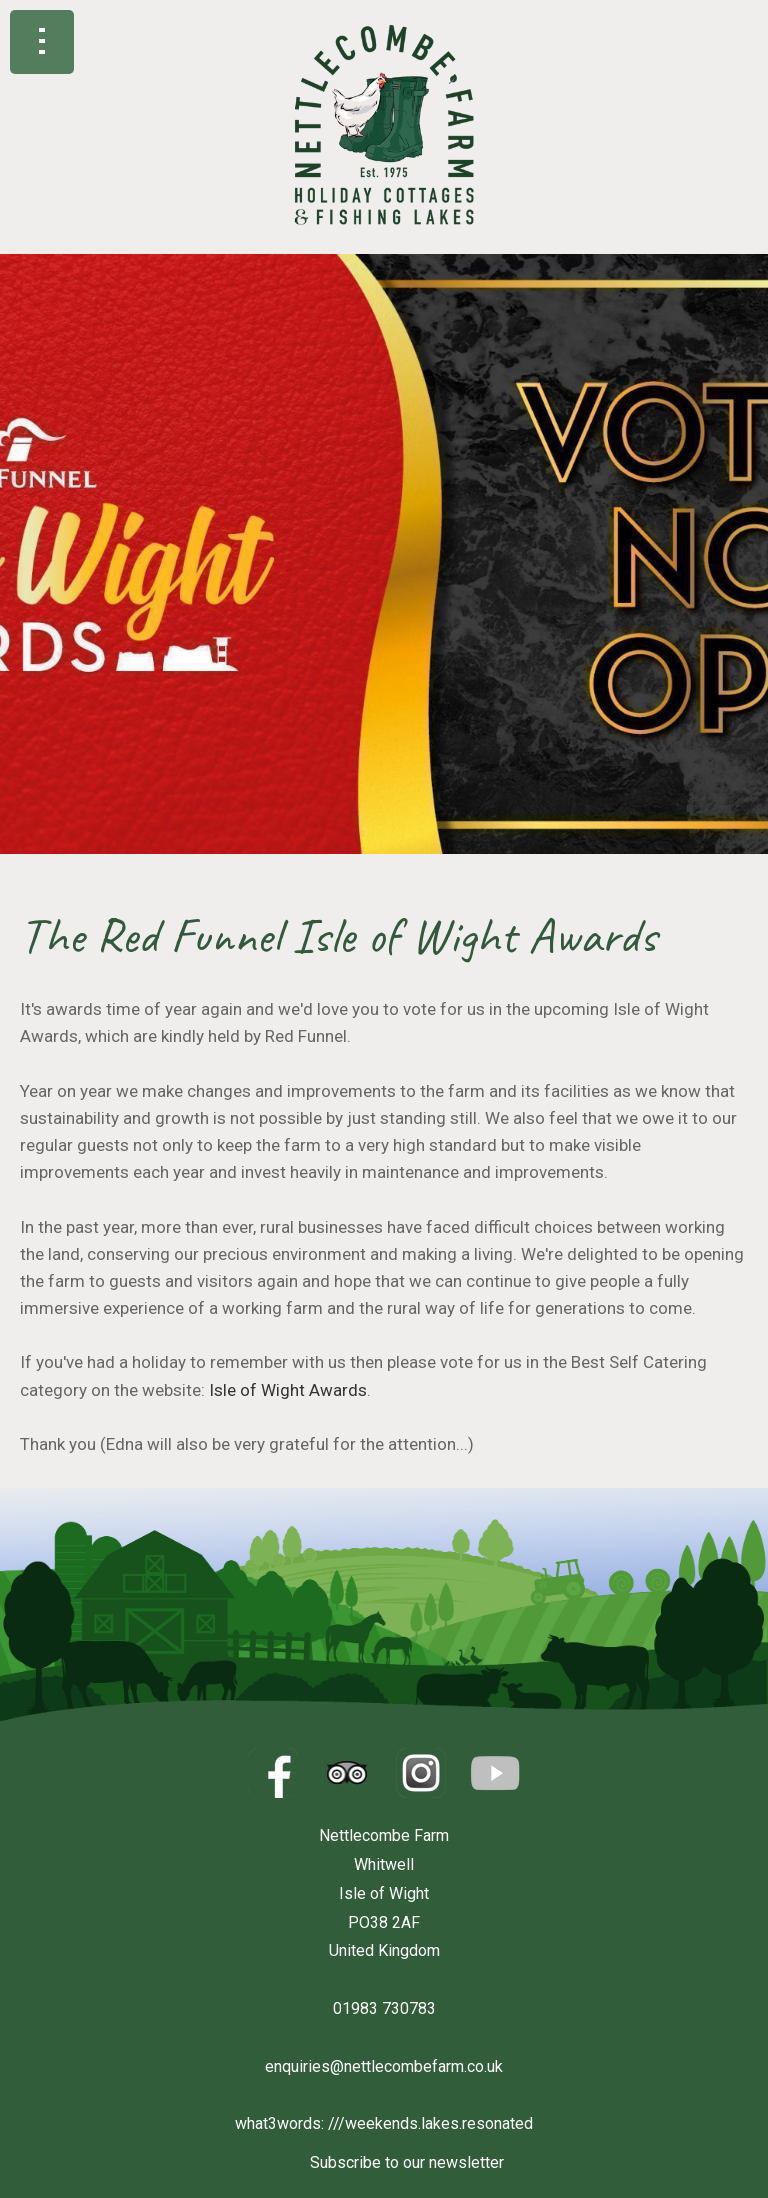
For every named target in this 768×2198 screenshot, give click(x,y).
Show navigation (42, 42)
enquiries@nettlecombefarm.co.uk (384, 2066)
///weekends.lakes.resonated (430, 2123)
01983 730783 (384, 2008)
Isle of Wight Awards (288, 1390)
